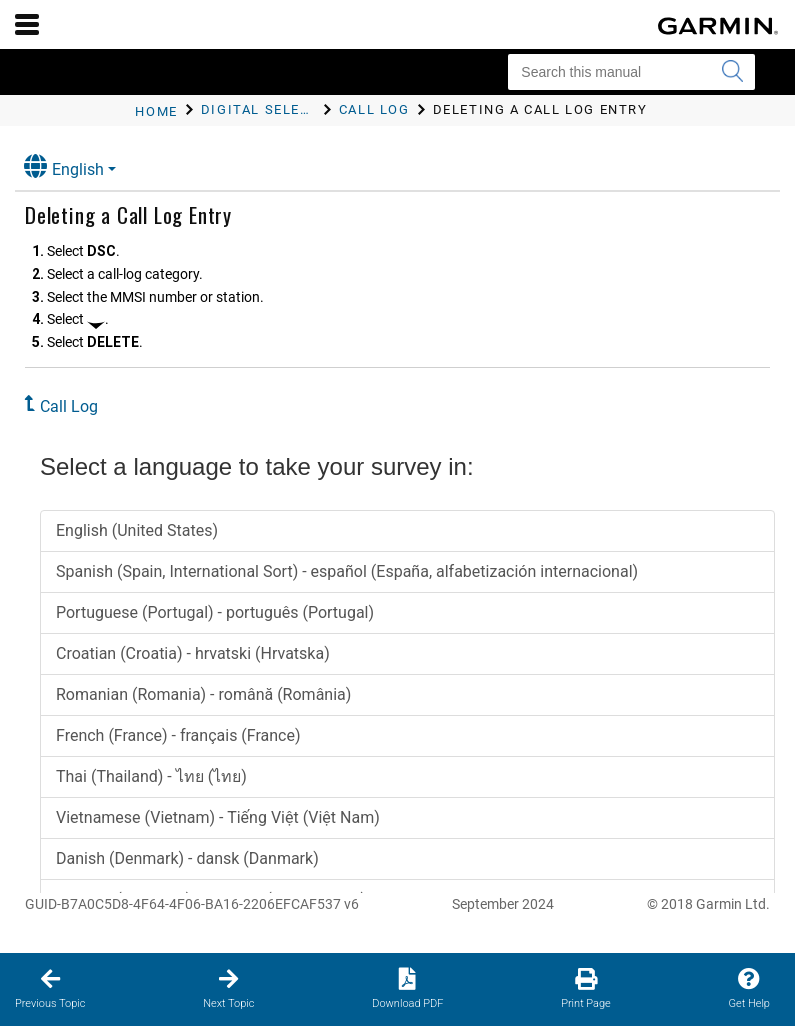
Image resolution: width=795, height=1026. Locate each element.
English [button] (64, 166)
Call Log (69, 406)
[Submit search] (732, 72)
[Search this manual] (631, 72)
